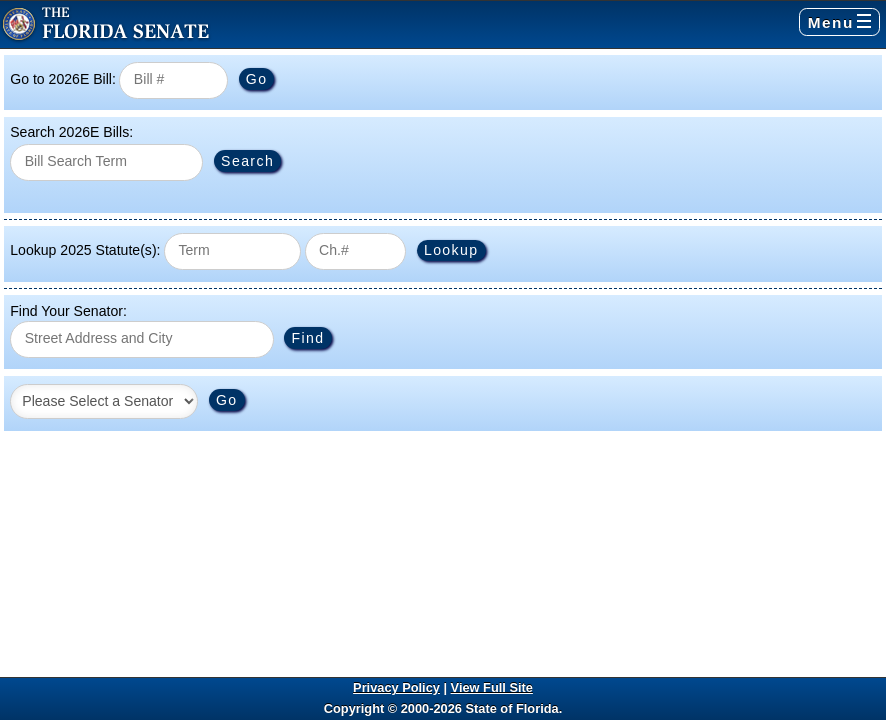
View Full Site (492, 687)
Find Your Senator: (68, 311)
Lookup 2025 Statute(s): (85, 250)
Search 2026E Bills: (71, 132)
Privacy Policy (396, 687)
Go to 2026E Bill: (63, 79)
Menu (839, 22)
